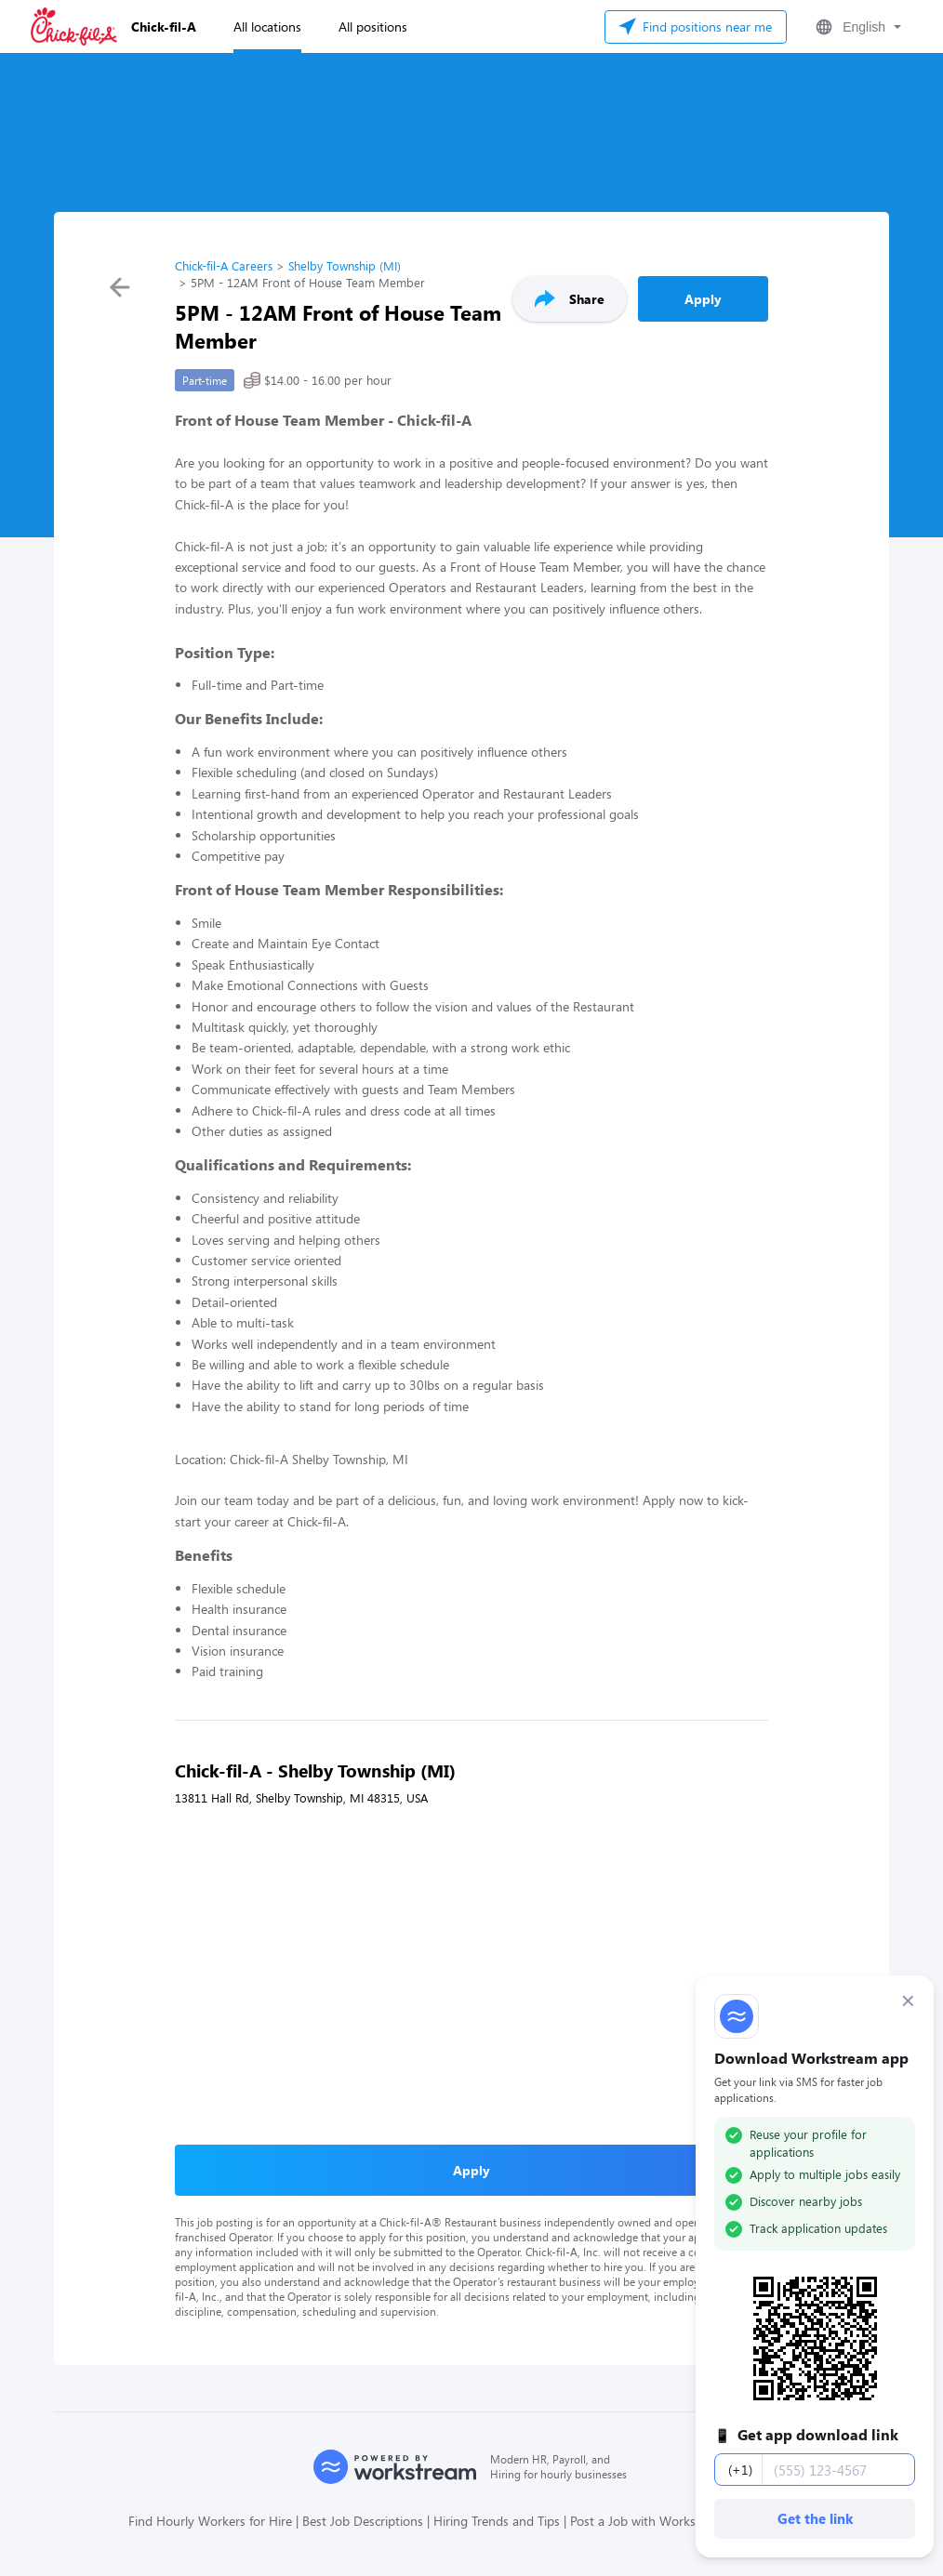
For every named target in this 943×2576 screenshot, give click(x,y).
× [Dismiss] (908, 2000)
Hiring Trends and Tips (496, 2521)
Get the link (815, 2518)
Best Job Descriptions (362, 2521)
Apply (703, 299)
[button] (856, 27)
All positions (373, 26)
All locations (267, 26)
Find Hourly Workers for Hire (210, 2521)
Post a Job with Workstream (649, 2521)
